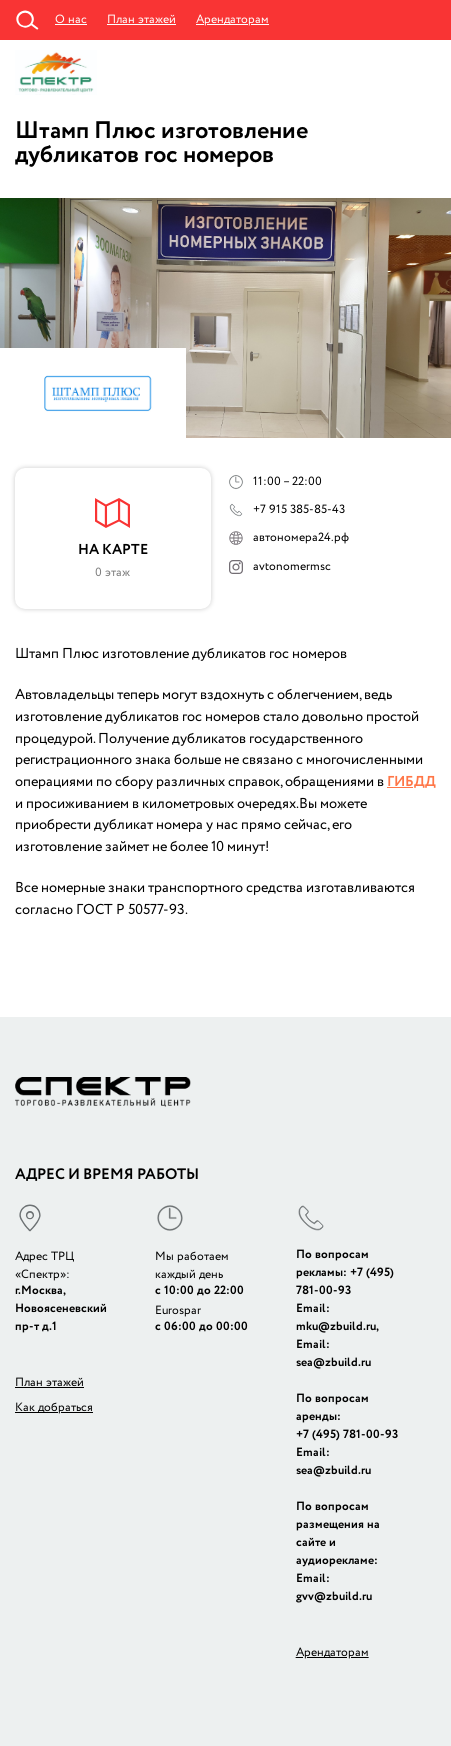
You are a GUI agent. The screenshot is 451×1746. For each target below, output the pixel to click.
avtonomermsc (292, 566)
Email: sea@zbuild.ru (333, 1353)
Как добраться (54, 1407)
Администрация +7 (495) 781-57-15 (423, 20)
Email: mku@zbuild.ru (336, 1317)
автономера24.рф (301, 537)
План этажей (141, 19)
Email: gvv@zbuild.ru (334, 1587)
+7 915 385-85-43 (299, 509)
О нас (71, 19)
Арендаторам (232, 19)
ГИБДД (411, 782)
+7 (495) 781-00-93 (345, 1281)
